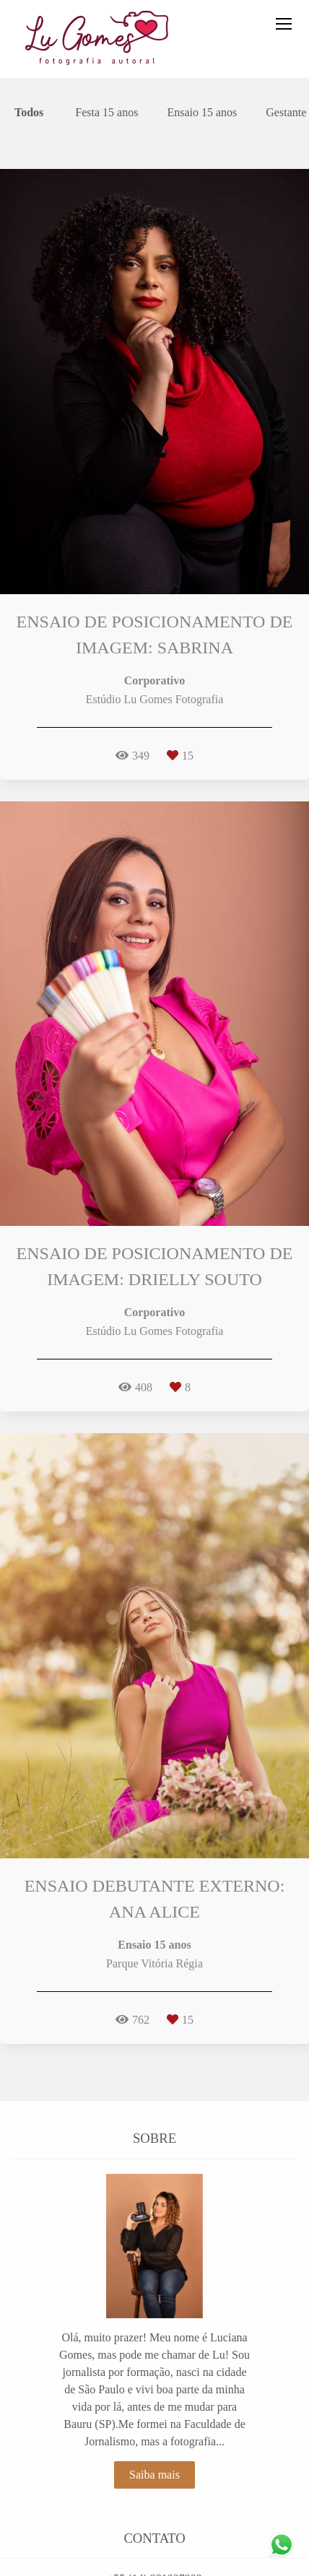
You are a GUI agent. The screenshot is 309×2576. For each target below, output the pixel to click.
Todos (28, 112)
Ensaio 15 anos (202, 112)
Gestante (286, 112)
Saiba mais (154, 2474)
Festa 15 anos (106, 112)
